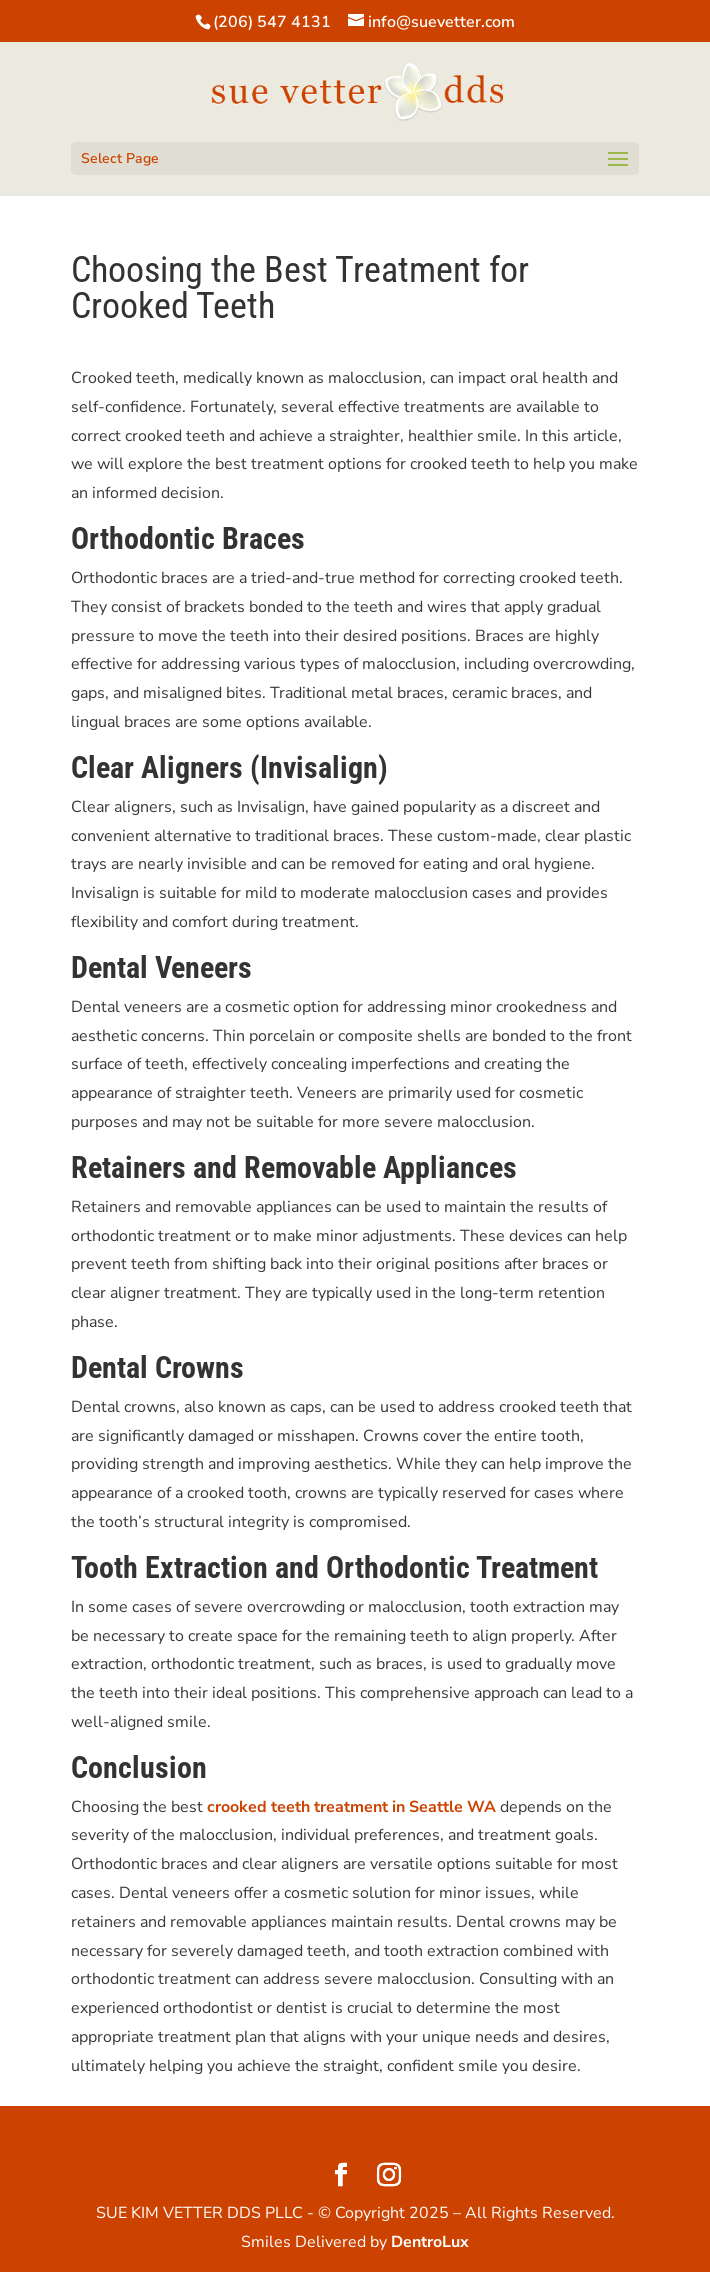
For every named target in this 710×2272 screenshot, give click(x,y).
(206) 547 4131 (272, 22)
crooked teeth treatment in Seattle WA (351, 1807)
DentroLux (430, 2242)
